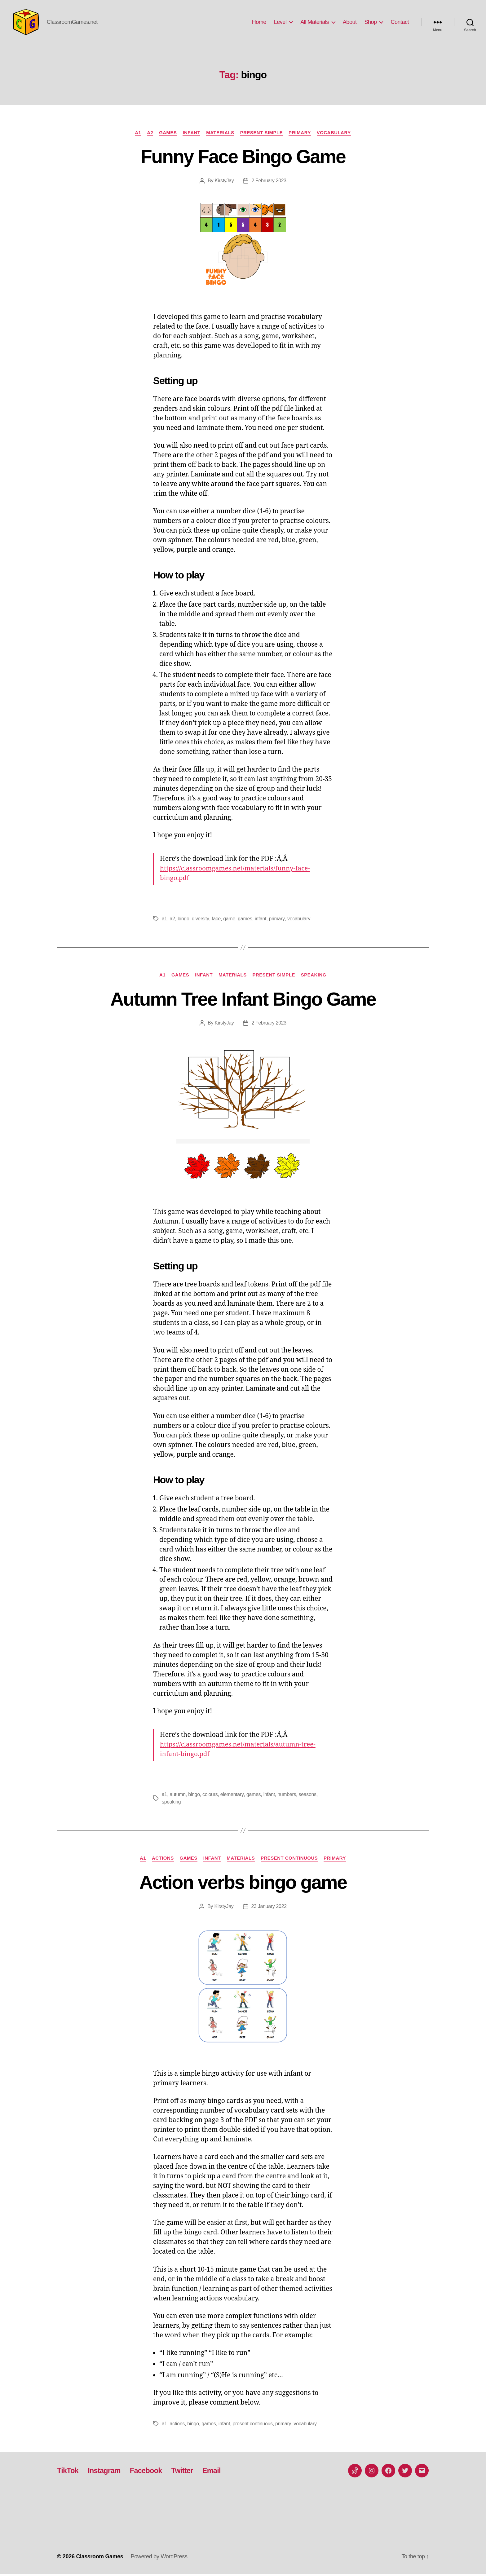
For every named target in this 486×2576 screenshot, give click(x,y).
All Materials (314, 22)
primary (277, 920)
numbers (287, 1796)
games (245, 920)
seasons (308, 1796)
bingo (183, 920)
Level (280, 22)
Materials (220, 133)
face (216, 920)
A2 (149, 133)
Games (167, 133)
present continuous (253, 2425)
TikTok (68, 2472)
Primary (301, 133)
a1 (164, 920)
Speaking (315, 976)
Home (259, 22)
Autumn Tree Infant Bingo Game (243, 1000)
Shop (370, 22)
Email (214, 2472)
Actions (162, 1859)
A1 (136, 133)
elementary (232, 1796)
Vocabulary (336, 133)
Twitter (185, 2472)
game (229, 920)
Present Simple (262, 133)
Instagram (105, 2472)
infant (261, 920)
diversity (200, 920)
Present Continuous (290, 1859)
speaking (171, 1803)
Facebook (148, 2472)
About (350, 22)
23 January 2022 (269, 1907)
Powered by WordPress (159, 2558)
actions (177, 2425)
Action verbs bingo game (243, 1883)
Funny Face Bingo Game (243, 157)
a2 (172, 920)
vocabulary (299, 920)
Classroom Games (100, 2558)
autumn (178, 1796)
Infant (191, 133)
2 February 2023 (268, 181)
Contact (400, 22)
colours (210, 1796)
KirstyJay (224, 181)
